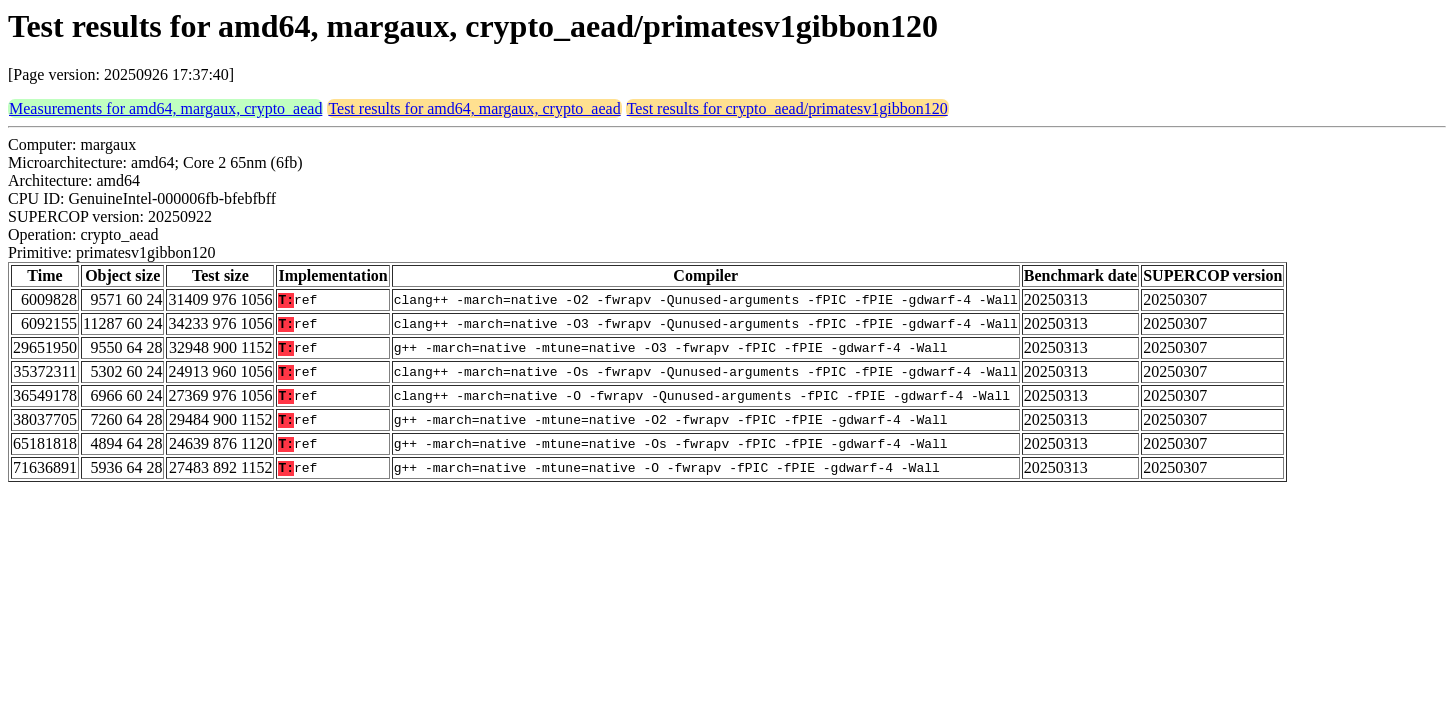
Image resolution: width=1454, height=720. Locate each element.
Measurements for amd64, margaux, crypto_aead (165, 108)
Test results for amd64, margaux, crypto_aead (474, 108)
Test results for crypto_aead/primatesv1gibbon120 (787, 108)
